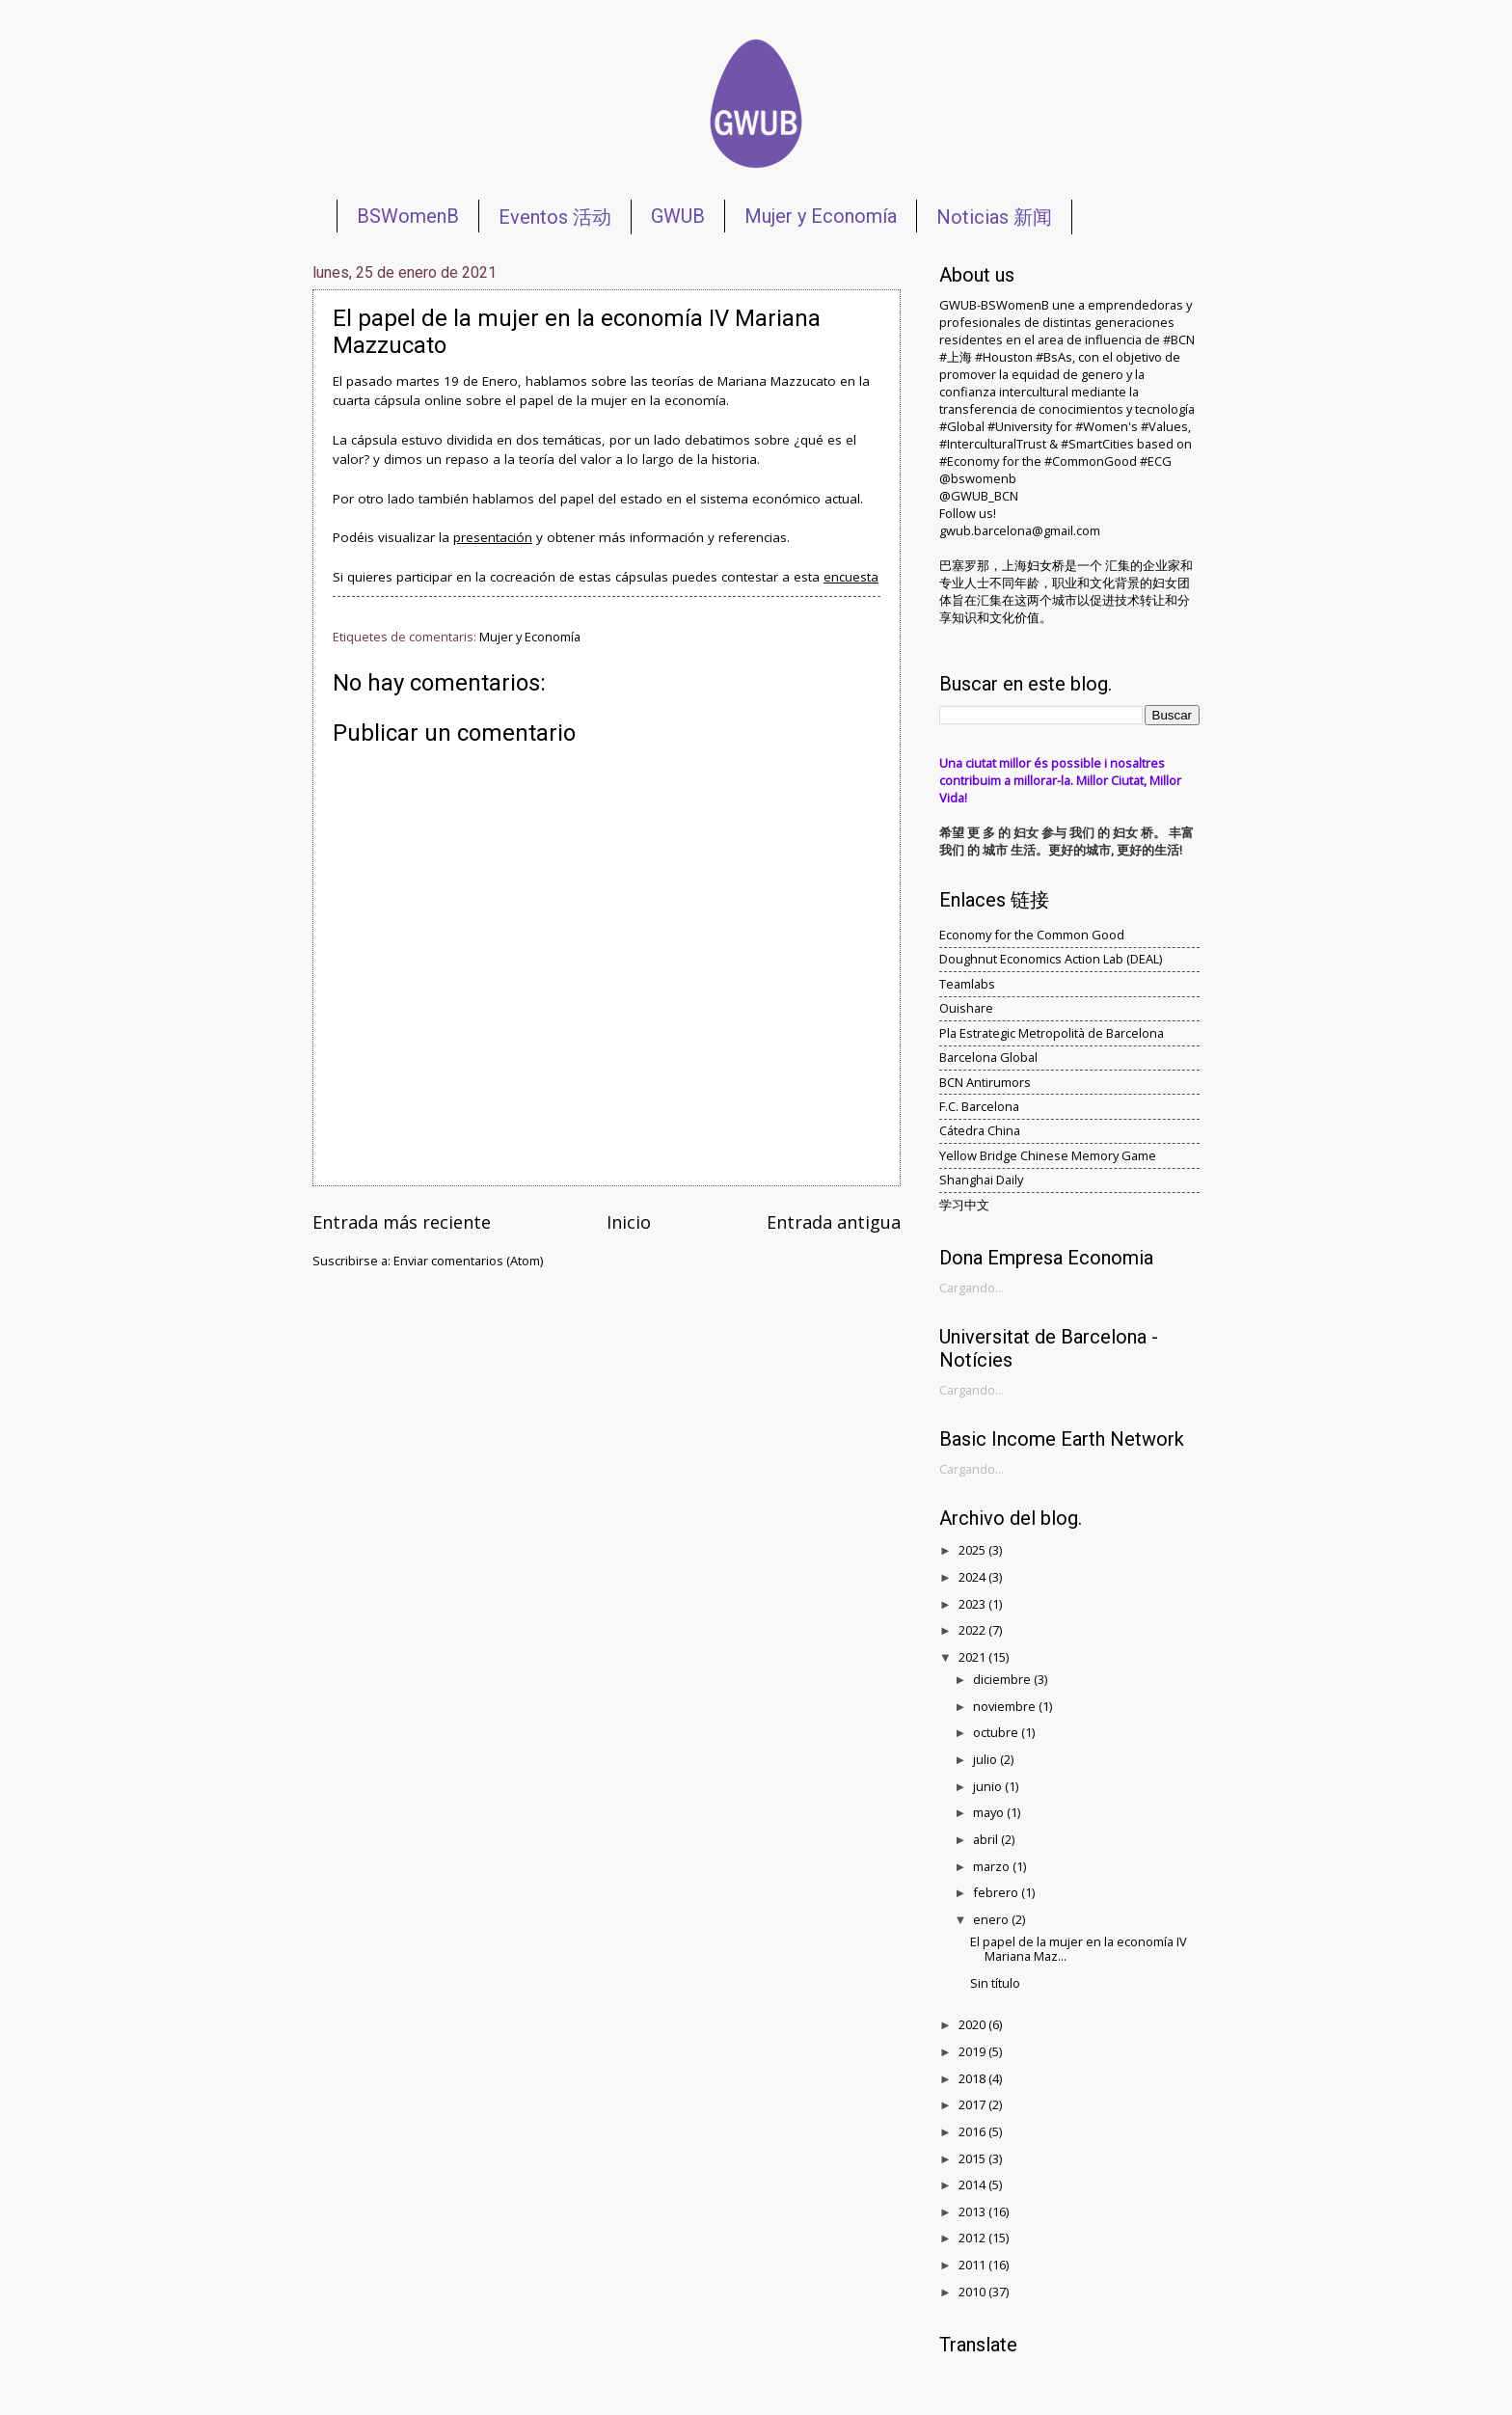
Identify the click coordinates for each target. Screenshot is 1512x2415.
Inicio (629, 1222)
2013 (973, 2211)
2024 (973, 1577)
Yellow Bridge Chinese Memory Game (1047, 1155)
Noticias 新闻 (994, 217)
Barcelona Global (988, 1057)
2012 (973, 2237)
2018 (973, 2078)
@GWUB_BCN (978, 495)
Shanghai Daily (981, 1179)
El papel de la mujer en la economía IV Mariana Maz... (1078, 1949)
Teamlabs (967, 983)
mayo (990, 1812)
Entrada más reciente (401, 1222)
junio (989, 1786)
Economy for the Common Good (1031, 934)
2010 (973, 2291)
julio (986, 1759)
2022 (973, 1630)
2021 (973, 1657)
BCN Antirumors (985, 1082)
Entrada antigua (834, 1222)
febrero (997, 1892)
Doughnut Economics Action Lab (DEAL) (1050, 958)
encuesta (851, 576)
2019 (973, 2051)
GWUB (678, 216)
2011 (973, 2264)
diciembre (1003, 1679)
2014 (973, 2184)
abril (987, 1839)
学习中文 (964, 1204)
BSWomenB (408, 216)
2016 (973, 2131)
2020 (973, 2024)
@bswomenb (977, 478)
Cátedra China (979, 1130)
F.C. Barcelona (979, 1106)
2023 (973, 1604)
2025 (973, 1550)
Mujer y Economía (820, 216)
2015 (973, 2158)
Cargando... (971, 1287)
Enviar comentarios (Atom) (468, 1260)
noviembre (1006, 1706)
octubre (997, 1732)
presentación (492, 537)
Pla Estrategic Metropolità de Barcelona (1051, 1033)
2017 (973, 2104)
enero (992, 1919)
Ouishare (966, 1008)
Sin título (995, 1983)
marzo (992, 1866)
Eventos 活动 (555, 217)
